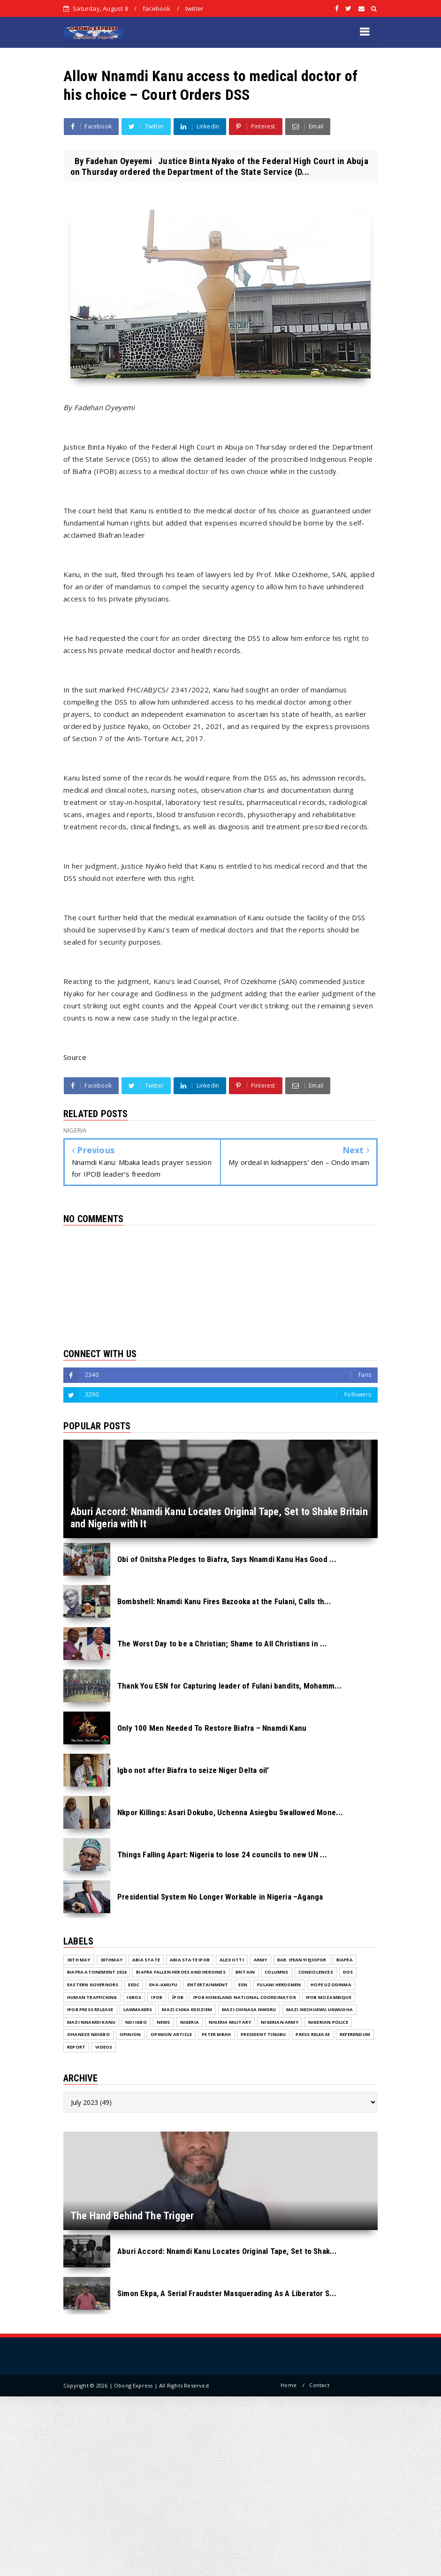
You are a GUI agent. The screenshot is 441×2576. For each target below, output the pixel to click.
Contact (319, 2385)
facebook (157, 8)
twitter (194, 8)
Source (74, 1057)
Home (289, 2385)
